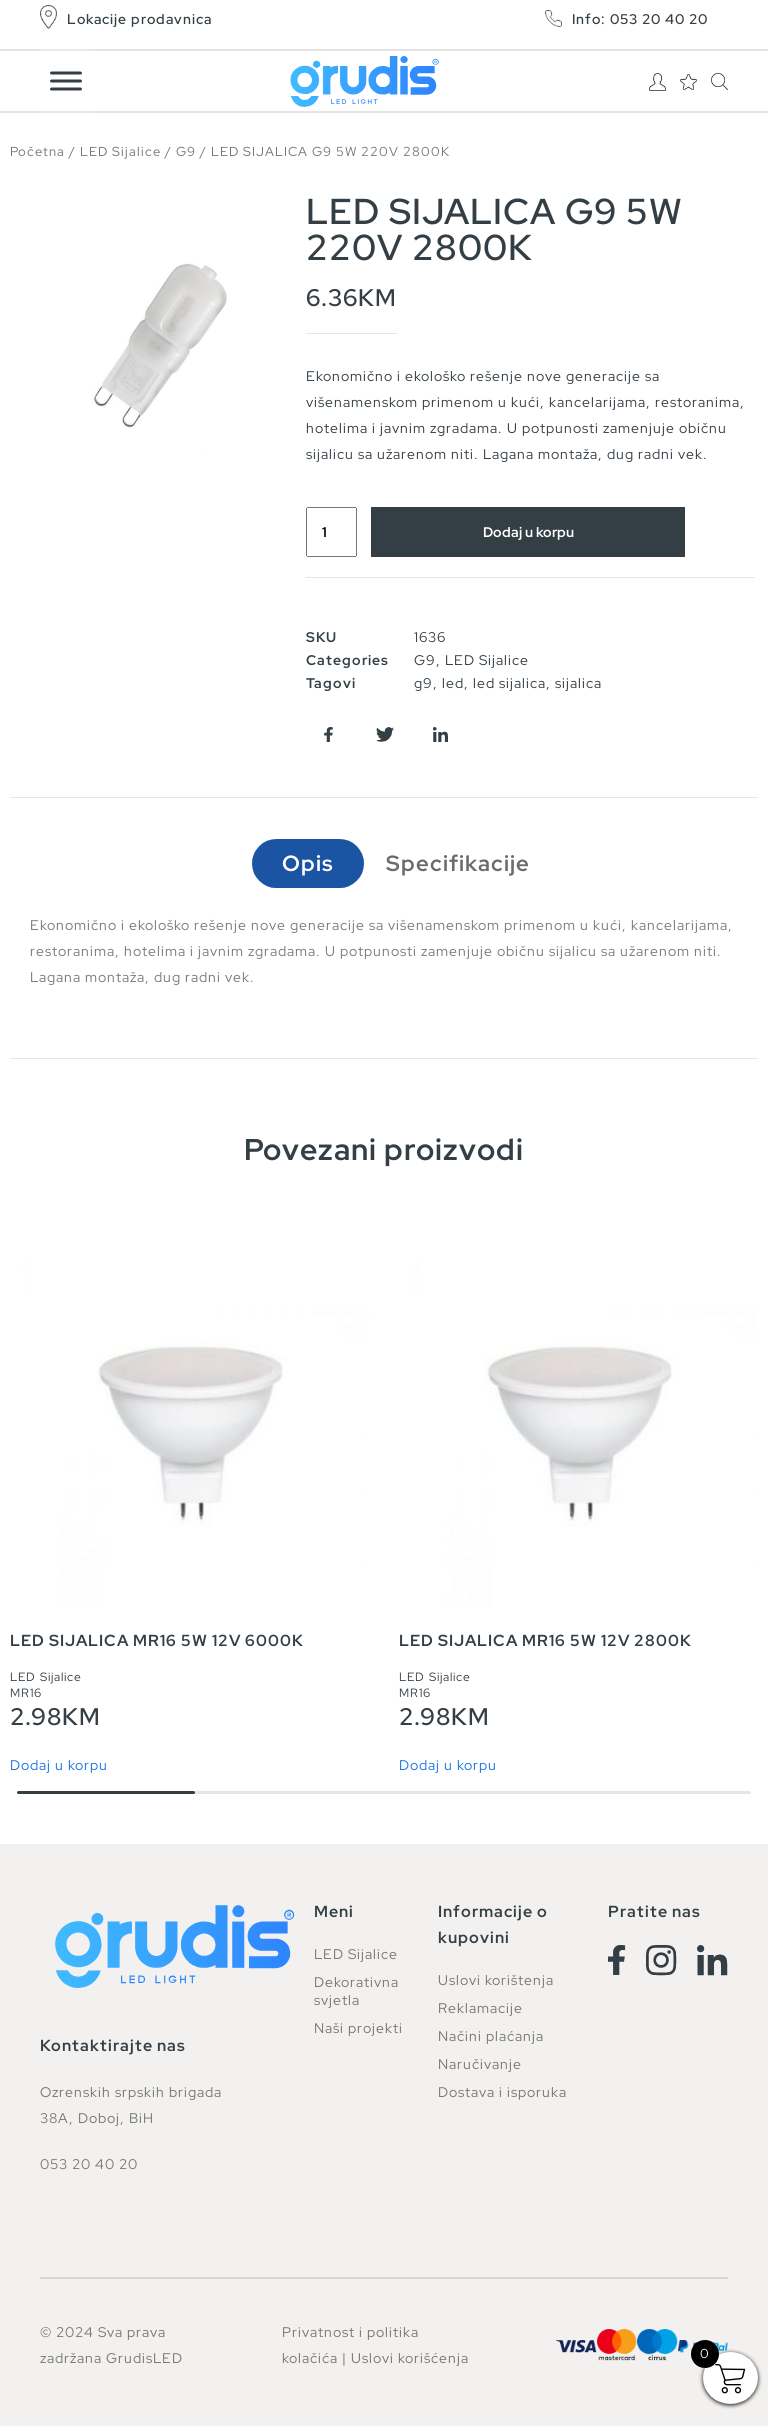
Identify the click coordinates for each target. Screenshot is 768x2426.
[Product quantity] (331, 532)
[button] (328, 734)
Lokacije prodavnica (139, 19)
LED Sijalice (120, 151)
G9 (186, 151)
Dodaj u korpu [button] (59, 1765)
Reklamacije (480, 2008)
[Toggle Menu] (66, 80)
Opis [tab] (308, 863)
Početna (37, 151)
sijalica (578, 683)
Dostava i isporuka (502, 2092)
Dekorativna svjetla (356, 1991)
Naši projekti (358, 2028)
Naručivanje (480, 2064)
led (453, 683)
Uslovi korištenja (496, 1980)
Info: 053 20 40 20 (640, 19)
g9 (423, 683)
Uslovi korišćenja (410, 2358)
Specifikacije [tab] (458, 863)
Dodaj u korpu (528, 532)
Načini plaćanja (491, 2036)
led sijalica (509, 683)
